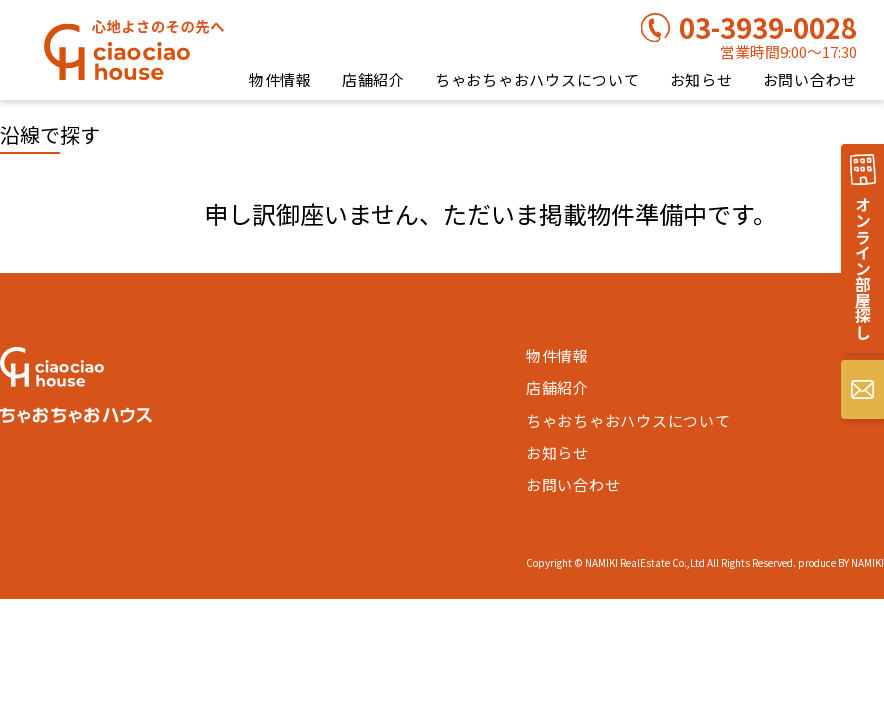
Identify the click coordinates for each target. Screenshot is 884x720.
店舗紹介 (373, 79)
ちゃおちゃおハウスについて (537, 79)
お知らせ (701, 79)
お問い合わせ (810, 79)
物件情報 (280, 79)
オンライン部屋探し (863, 268)
